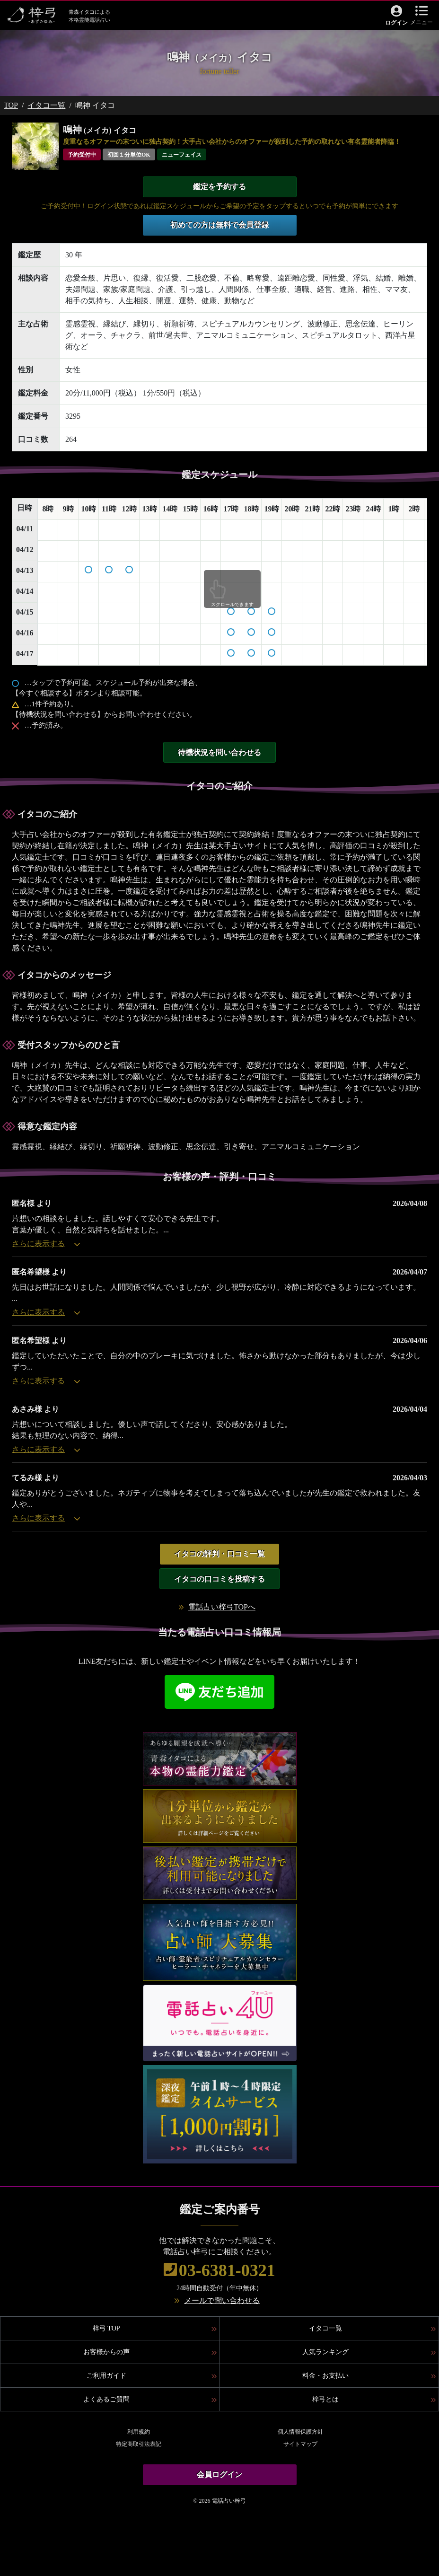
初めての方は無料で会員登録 (219, 225)
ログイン (396, 22)
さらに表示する (46, 1244)
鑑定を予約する (219, 187)
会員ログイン (219, 2474)
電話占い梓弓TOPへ (221, 1607)
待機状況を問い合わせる (219, 752)
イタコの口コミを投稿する (219, 1579)
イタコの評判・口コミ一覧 (219, 1554)
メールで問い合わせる (222, 2300)
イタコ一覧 (46, 105)
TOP (11, 105)
